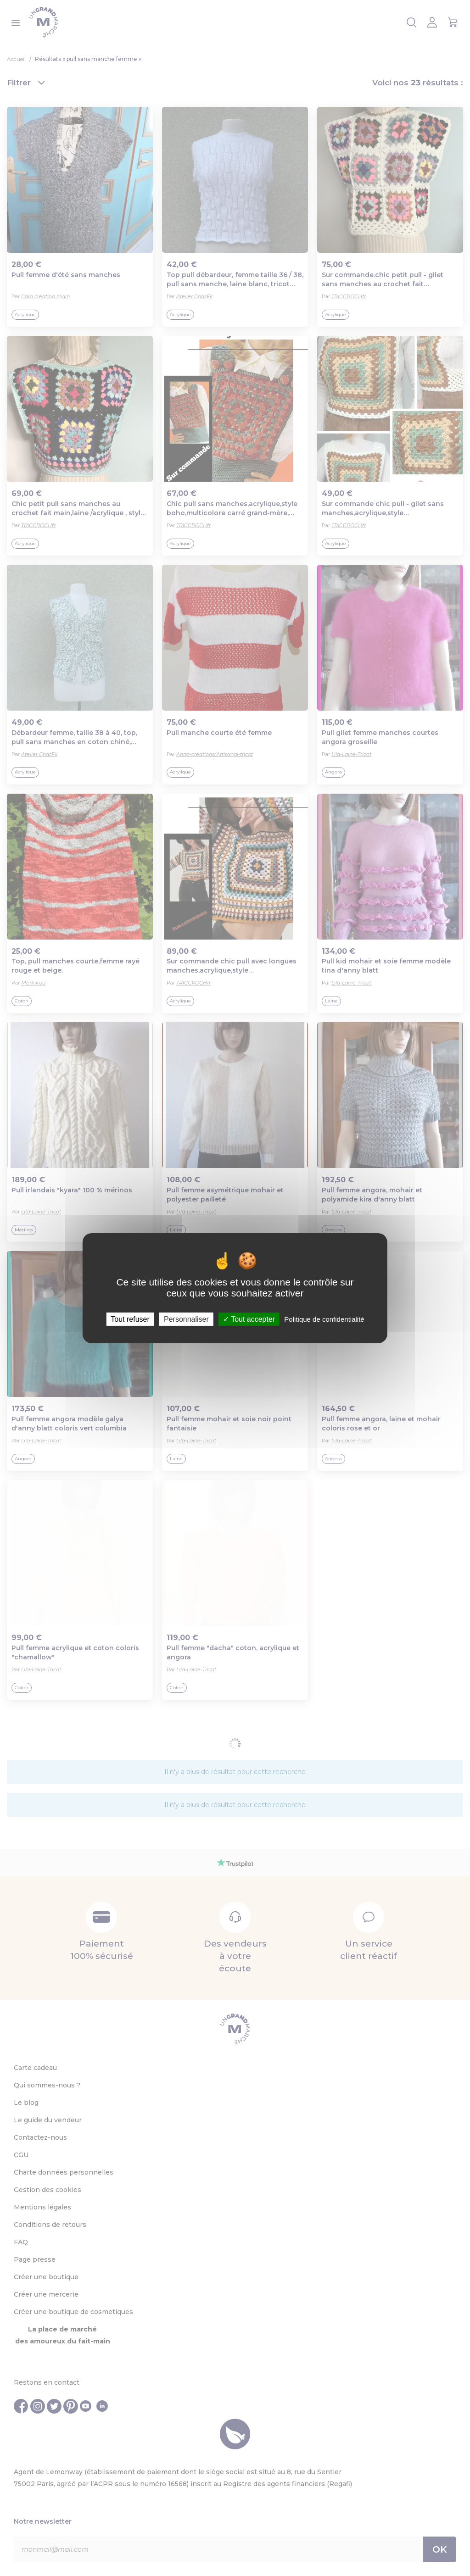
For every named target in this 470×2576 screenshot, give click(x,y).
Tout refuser (130, 1319)
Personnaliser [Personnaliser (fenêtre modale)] (186, 1319)
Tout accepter (249, 1319)
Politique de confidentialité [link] (324, 1319)
